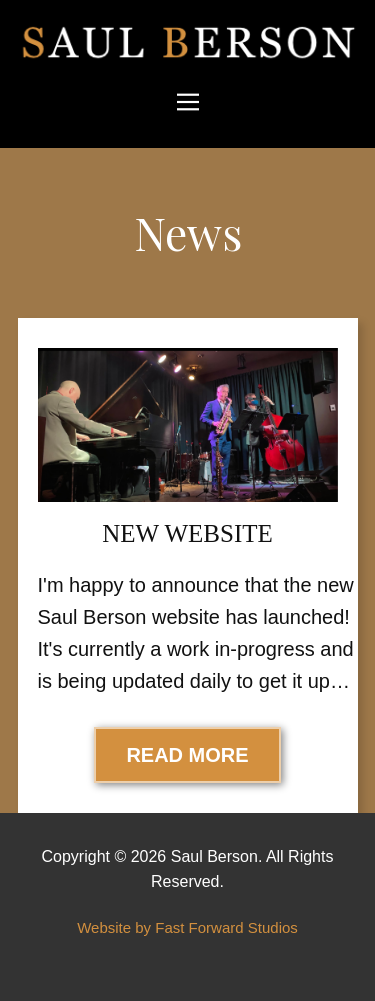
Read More (187, 755)
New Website (187, 533)
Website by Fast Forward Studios (187, 927)
